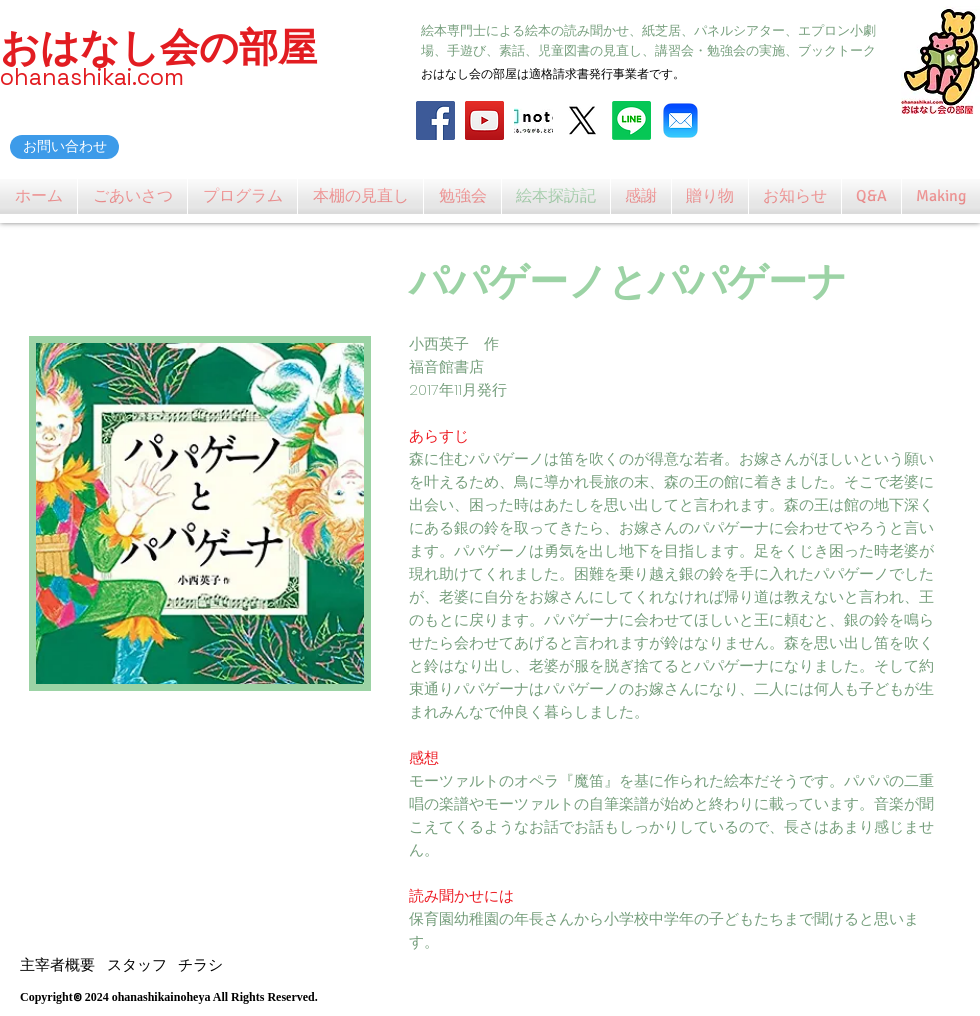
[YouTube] (484, 120)
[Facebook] (435, 120)
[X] (582, 120)
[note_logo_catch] (533, 120)
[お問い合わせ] (64, 147)
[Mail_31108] (680, 120)
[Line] (631, 120)
